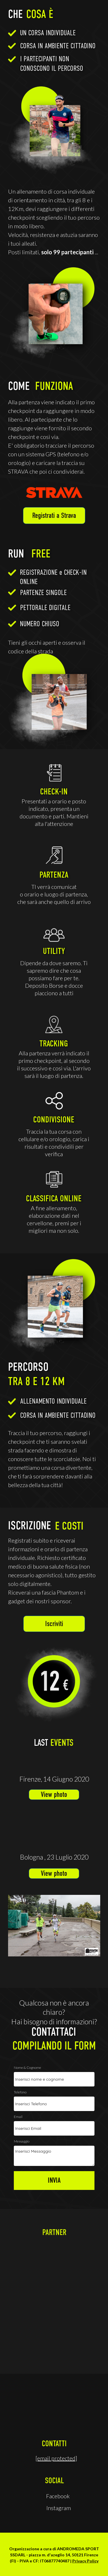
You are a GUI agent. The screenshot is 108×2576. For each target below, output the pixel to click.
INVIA (54, 2180)
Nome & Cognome (27, 2068)
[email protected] (56, 2458)
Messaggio (21, 2141)
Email (18, 2117)
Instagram (58, 2507)
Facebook (58, 2495)
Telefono (20, 2092)
